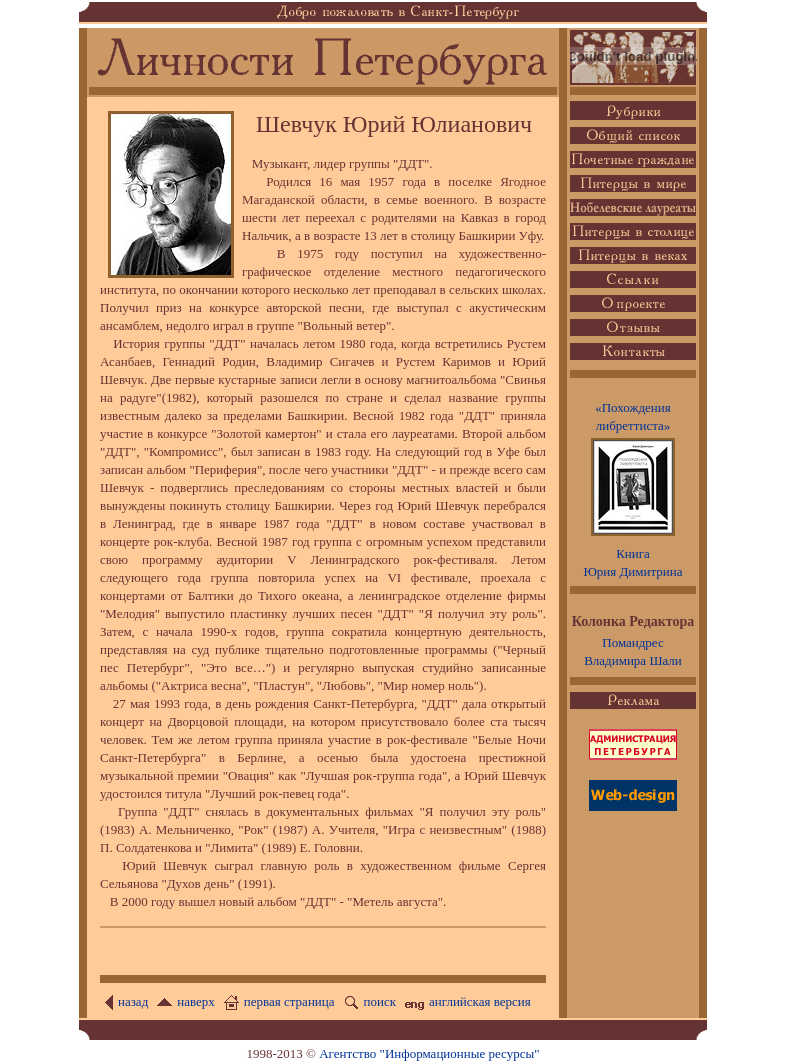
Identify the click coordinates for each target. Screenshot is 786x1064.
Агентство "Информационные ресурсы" (429, 1053)
